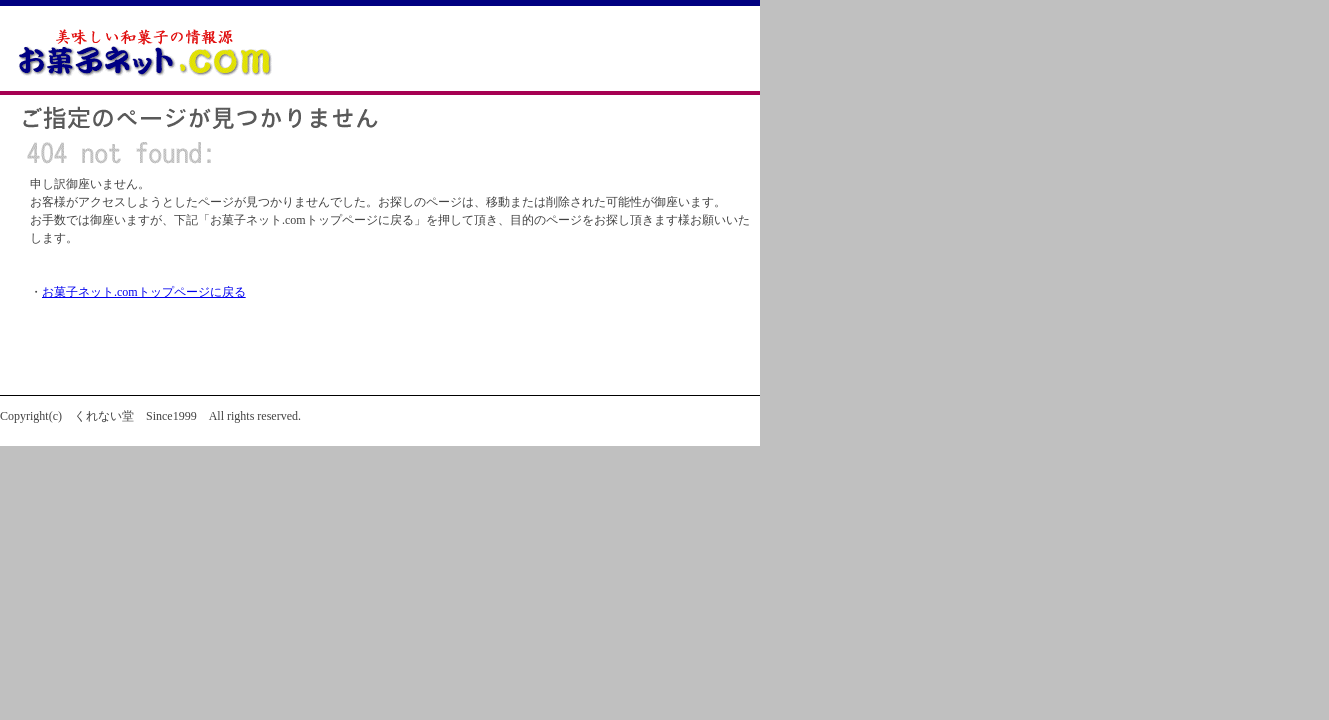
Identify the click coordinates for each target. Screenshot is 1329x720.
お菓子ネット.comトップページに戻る (144, 292)
